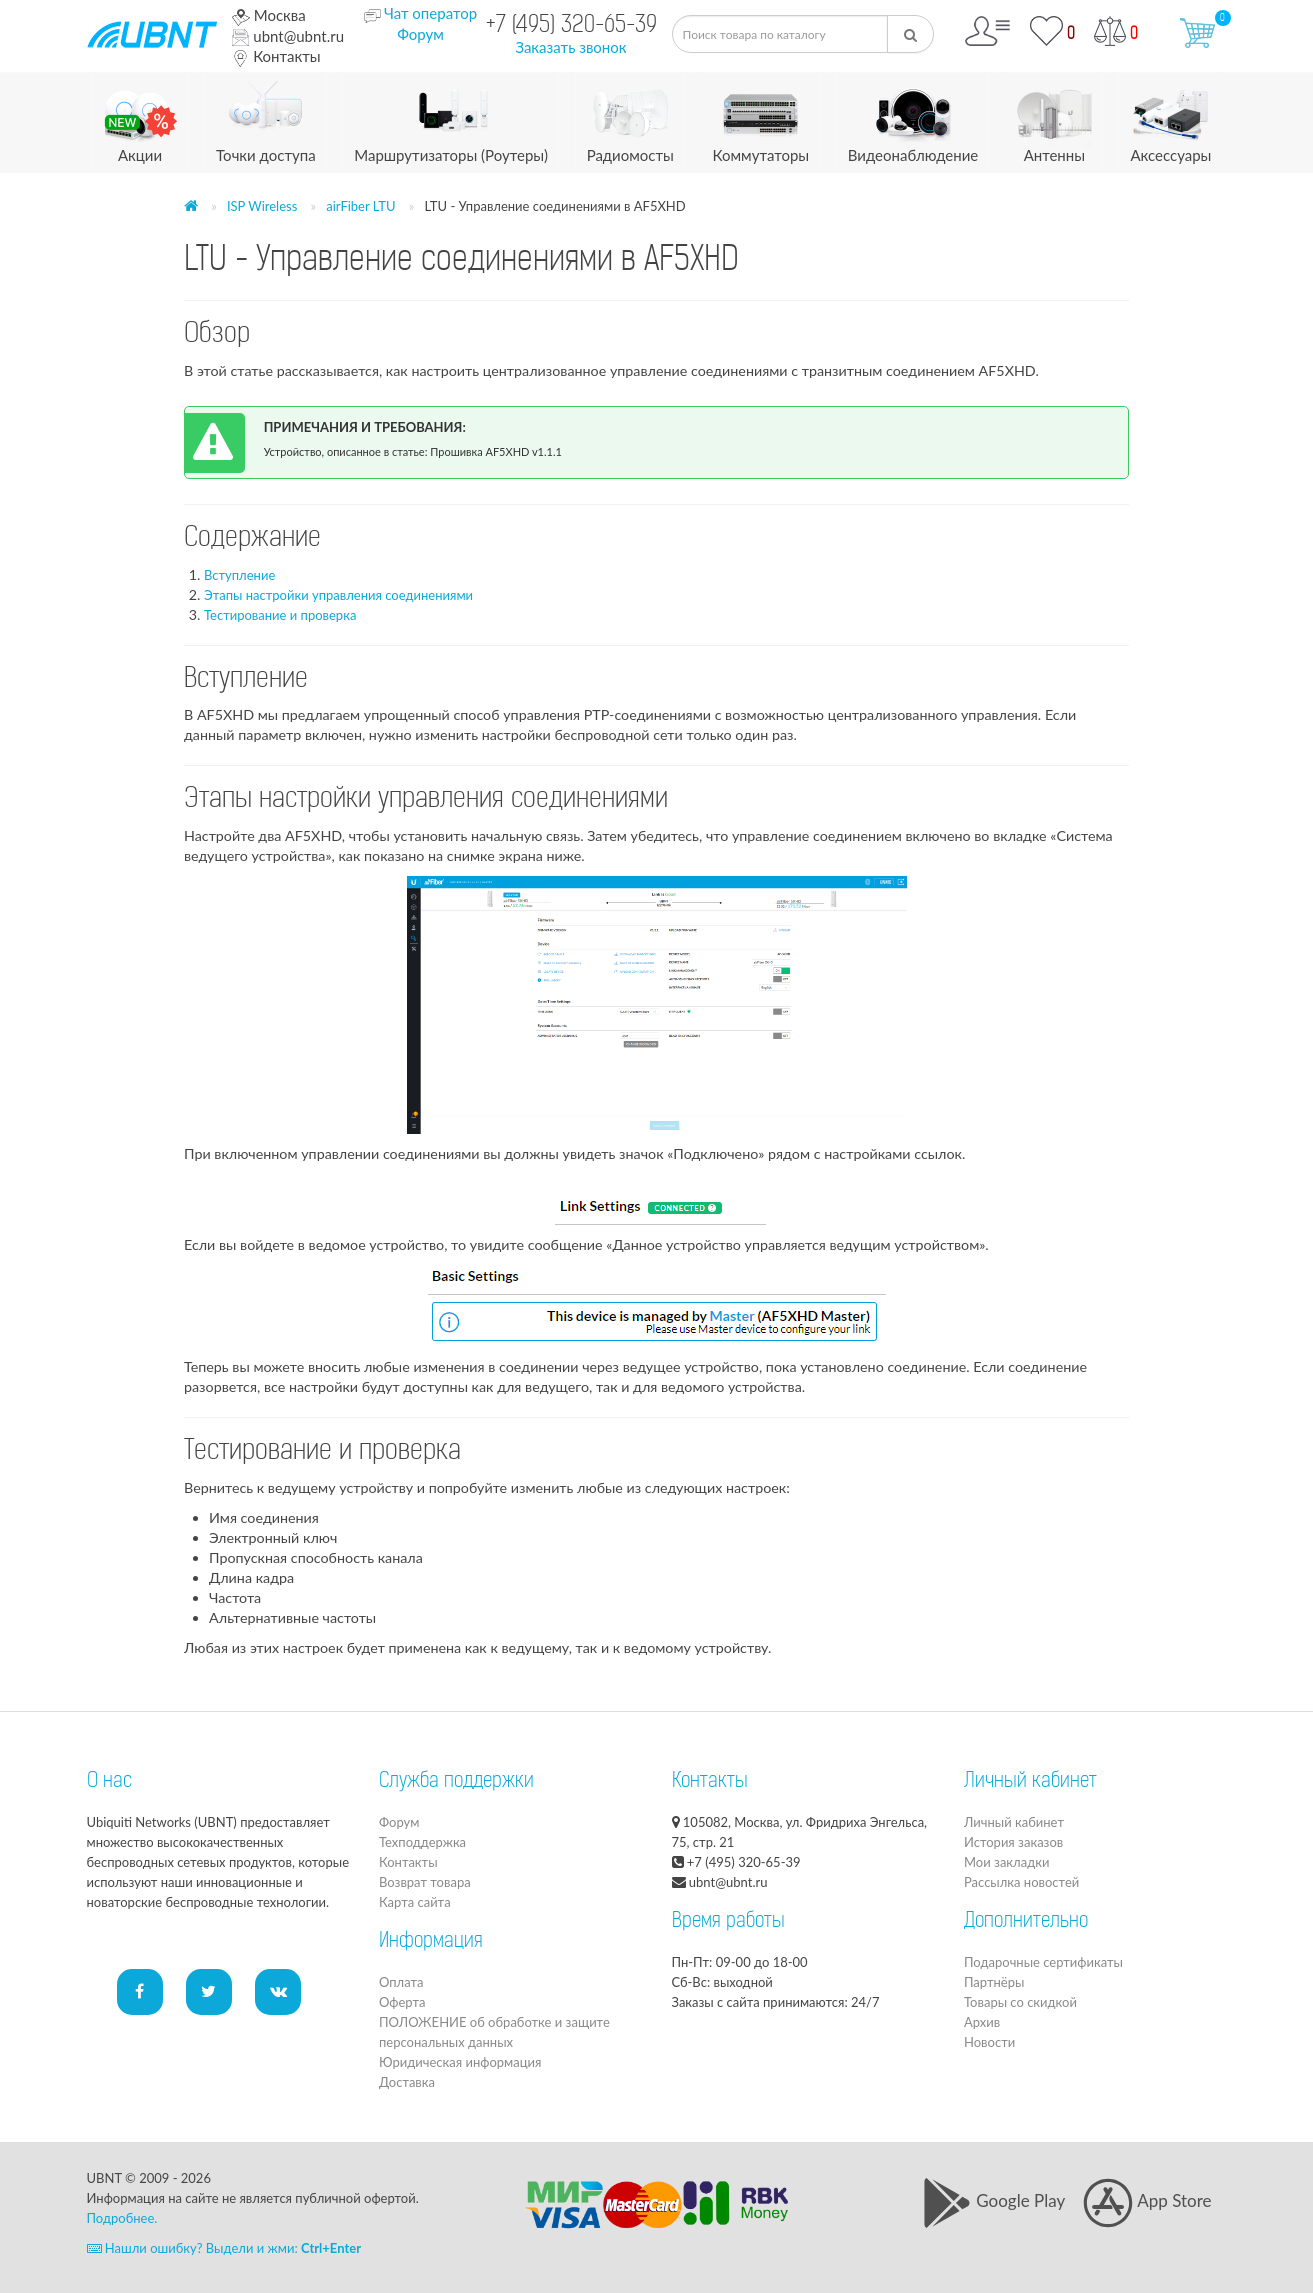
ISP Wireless (262, 206)
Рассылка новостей (1021, 1882)
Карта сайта (415, 1902)
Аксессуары (1170, 118)
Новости (989, 2042)
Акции (140, 118)
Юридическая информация (460, 2062)
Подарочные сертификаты (1043, 1962)
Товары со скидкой (1020, 2002)
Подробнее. (122, 2218)
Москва (268, 15)
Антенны (1054, 118)
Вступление (239, 575)
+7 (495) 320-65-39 (571, 26)
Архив (982, 2022)
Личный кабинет (1014, 1822)
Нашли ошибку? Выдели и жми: (224, 2248)
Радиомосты (630, 118)
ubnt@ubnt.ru (288, 36)
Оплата (401, 1982)
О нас (109, 1782)
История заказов (1013, 1842)
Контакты (276, 56)
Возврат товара (425, 1882)
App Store (1147, 2200)
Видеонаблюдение (913, 118)
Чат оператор (430, 13)
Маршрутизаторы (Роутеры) (451, 118)
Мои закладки (1006, 1862)
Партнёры (994, 1982)
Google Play (993, 2200)
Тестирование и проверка (280, 615)
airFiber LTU (360, 206)
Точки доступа (266, 118)
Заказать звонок (570, 47)
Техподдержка (422, 1842)
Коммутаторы (761, 118)
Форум (420, 34)
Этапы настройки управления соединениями (338, 595)
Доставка (407, 2082)
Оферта (402, 2002)
